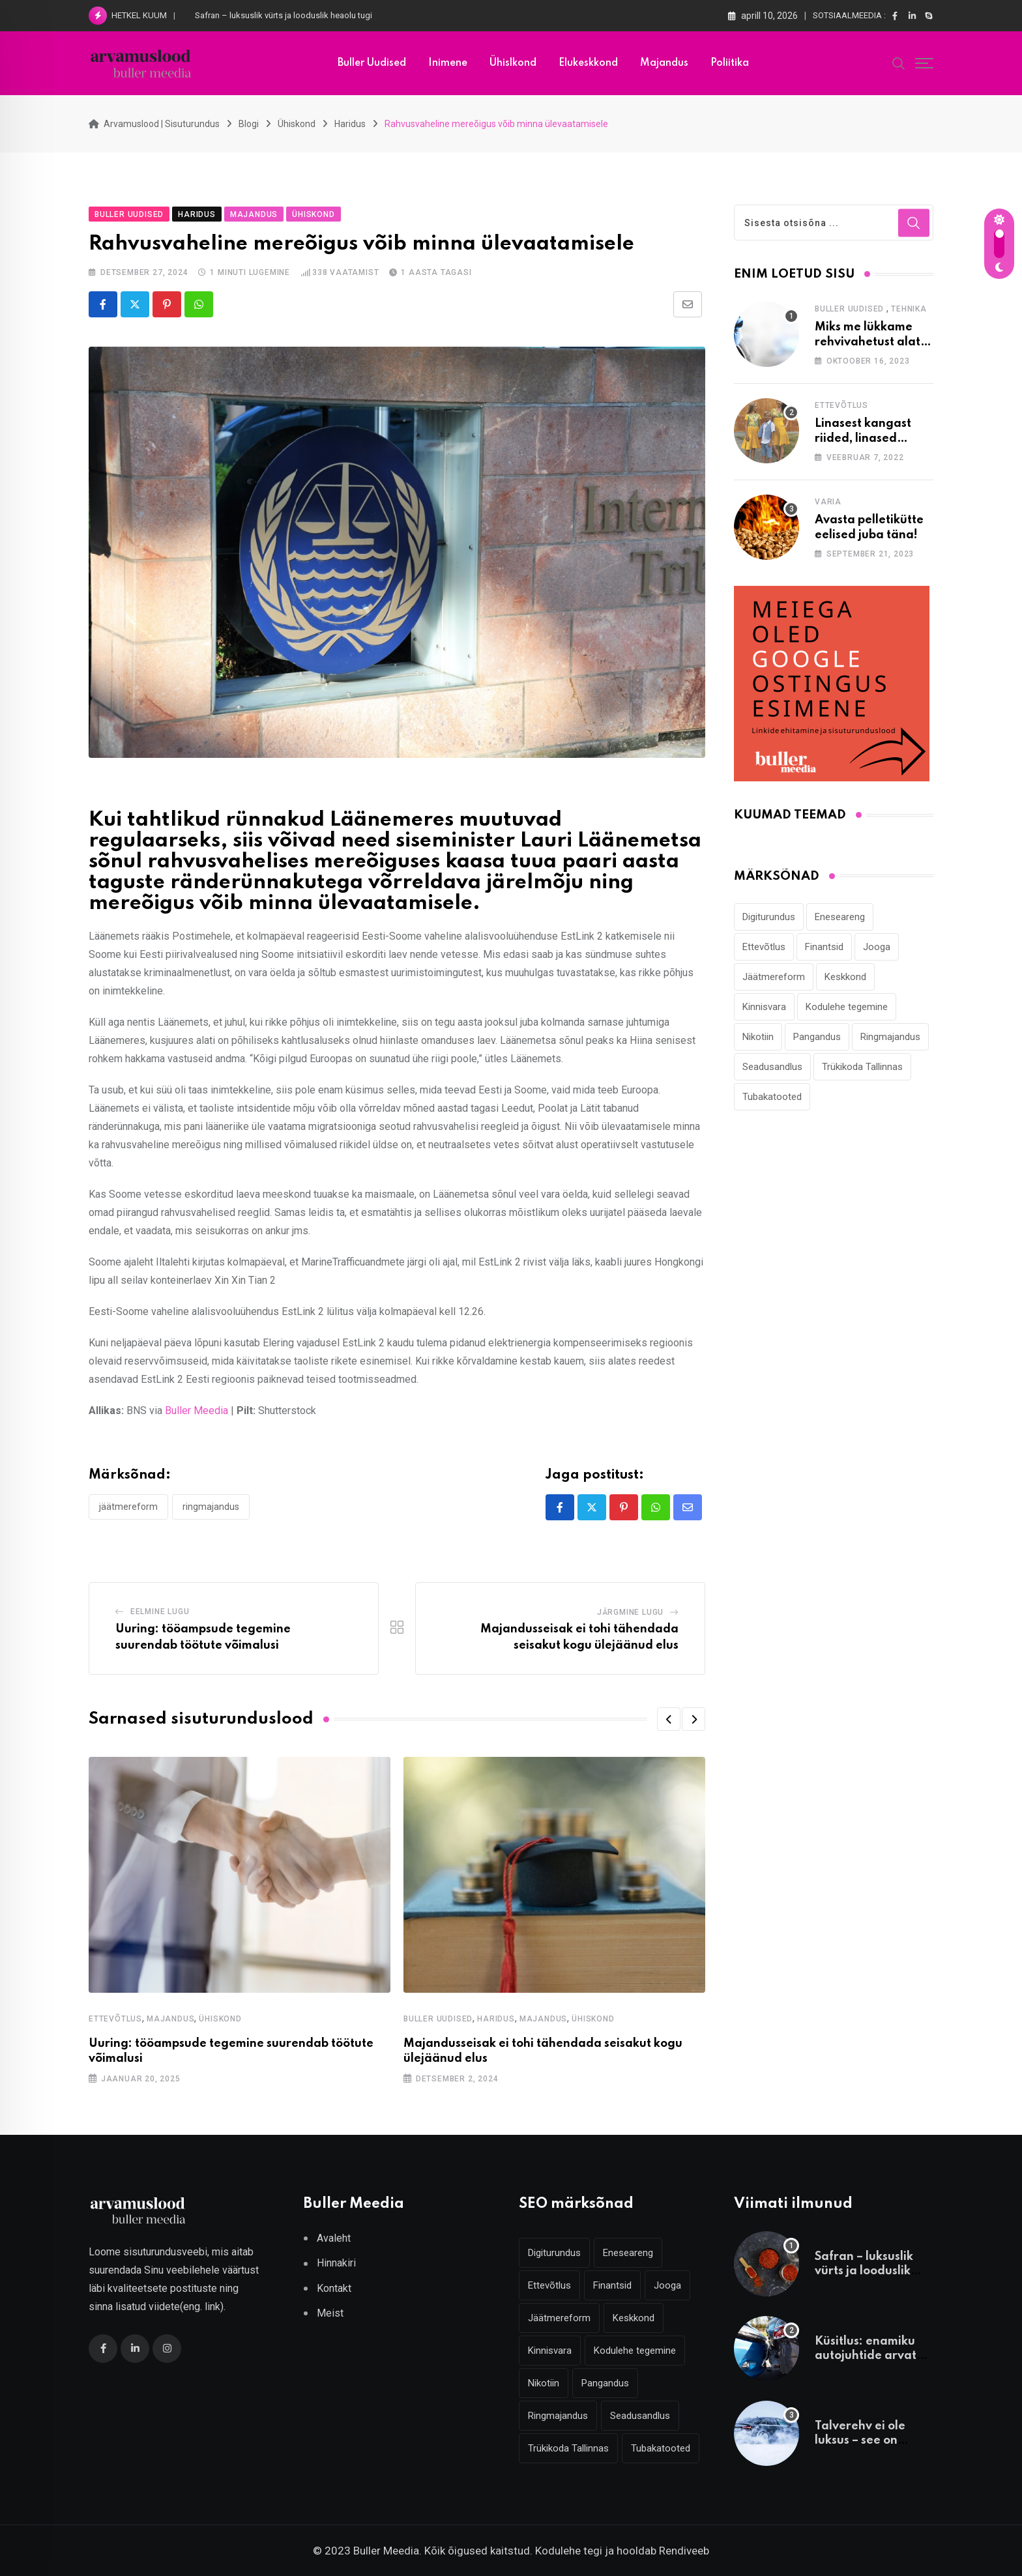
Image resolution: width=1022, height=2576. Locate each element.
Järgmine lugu (630, 1612)
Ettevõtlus (115, 2018)
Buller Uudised (438, 2018)
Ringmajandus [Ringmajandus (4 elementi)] (890, 1037)
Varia (828, 501)
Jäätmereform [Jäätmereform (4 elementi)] (773, 977)
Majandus (664, 63)
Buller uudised (372, 63)
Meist (330, 2313)
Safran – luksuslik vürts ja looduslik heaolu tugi (283, 15)
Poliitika (729, 63)
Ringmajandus (210, 1506)
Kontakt (334, 2288)
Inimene (447, 63)
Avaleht (334, 2238)
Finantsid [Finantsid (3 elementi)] (824, 947)
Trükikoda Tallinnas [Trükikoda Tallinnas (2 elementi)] (862, 1067)
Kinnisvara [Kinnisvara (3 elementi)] (764, 1007)
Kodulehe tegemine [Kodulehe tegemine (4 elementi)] (847, 1007)
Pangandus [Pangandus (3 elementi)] (817, 1037)
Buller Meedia (196, 1410)
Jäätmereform (128, 1506)
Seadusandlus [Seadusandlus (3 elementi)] (772, 1067)
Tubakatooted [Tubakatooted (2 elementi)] (772, 1097)
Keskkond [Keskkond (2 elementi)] (845, 977)
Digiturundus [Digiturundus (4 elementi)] (768, 917)
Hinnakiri (336, 2263)
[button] (668, 1719)
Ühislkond (512, 63)
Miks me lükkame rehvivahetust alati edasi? (869, 341)
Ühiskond (220, 2018)
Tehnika (909, 308)
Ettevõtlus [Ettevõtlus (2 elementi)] (763, 947)
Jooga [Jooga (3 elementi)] (876, 947)
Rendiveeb (684, 2550)
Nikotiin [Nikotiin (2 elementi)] (758, 1037)
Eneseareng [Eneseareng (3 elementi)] (840, 917)
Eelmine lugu (160, 1611)
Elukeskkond (588, 63)
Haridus (496, 2018)
